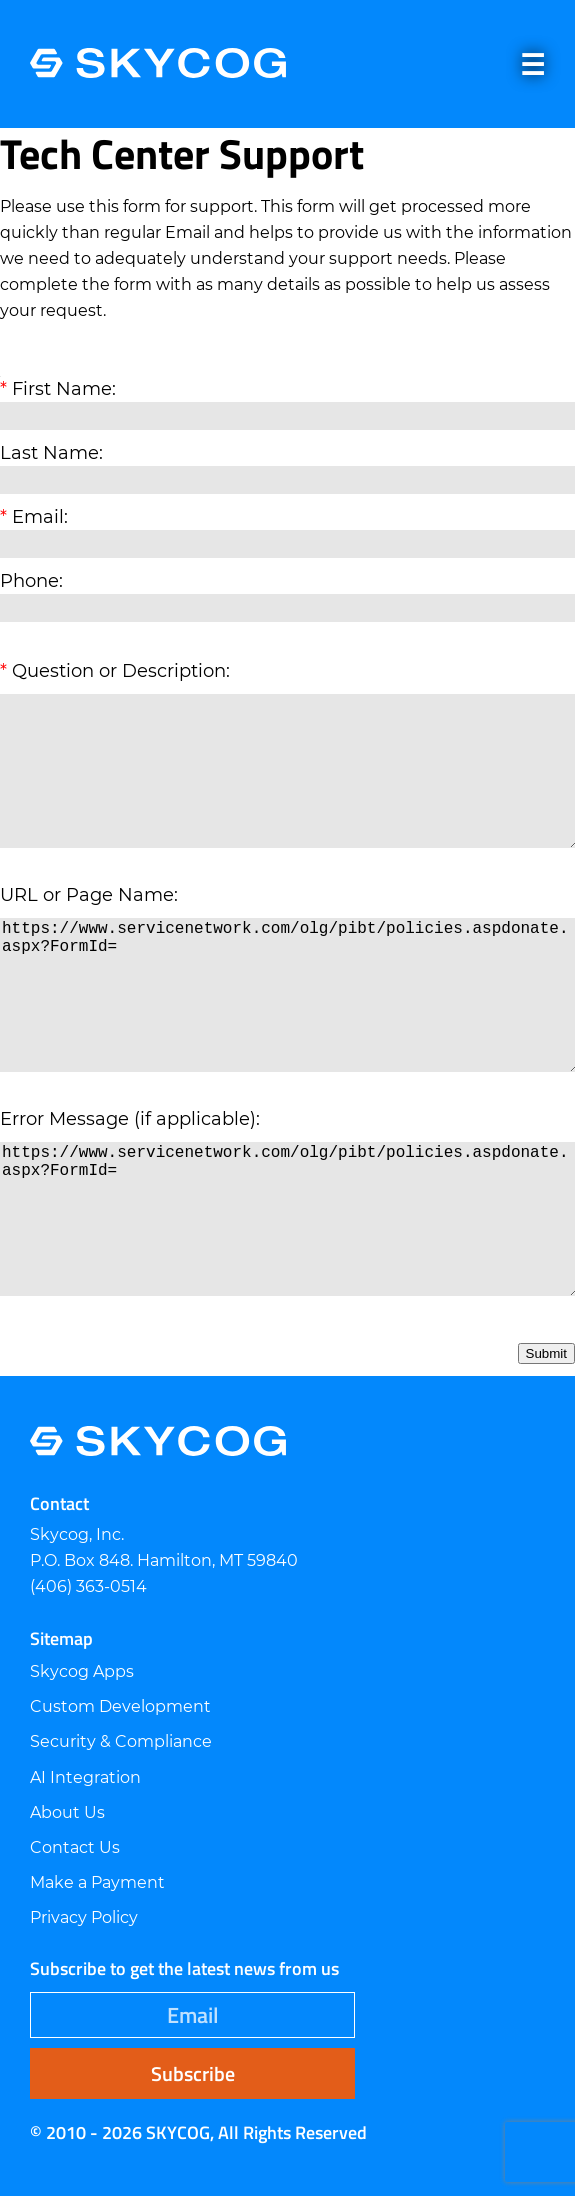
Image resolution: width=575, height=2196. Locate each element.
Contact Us (75, 1847)
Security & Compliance (121, 1741)
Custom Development (120, 1706)
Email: (40, 517)
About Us (67, 1812)
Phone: (31, 581)
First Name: (64, 389)
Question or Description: (121, 671)
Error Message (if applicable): (130, 1119)
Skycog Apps (82, 1671)
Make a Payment (97, 1882)
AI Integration (85, 1777)
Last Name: (51, 453)
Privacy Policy (84, 1917)
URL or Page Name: (89, 895)
